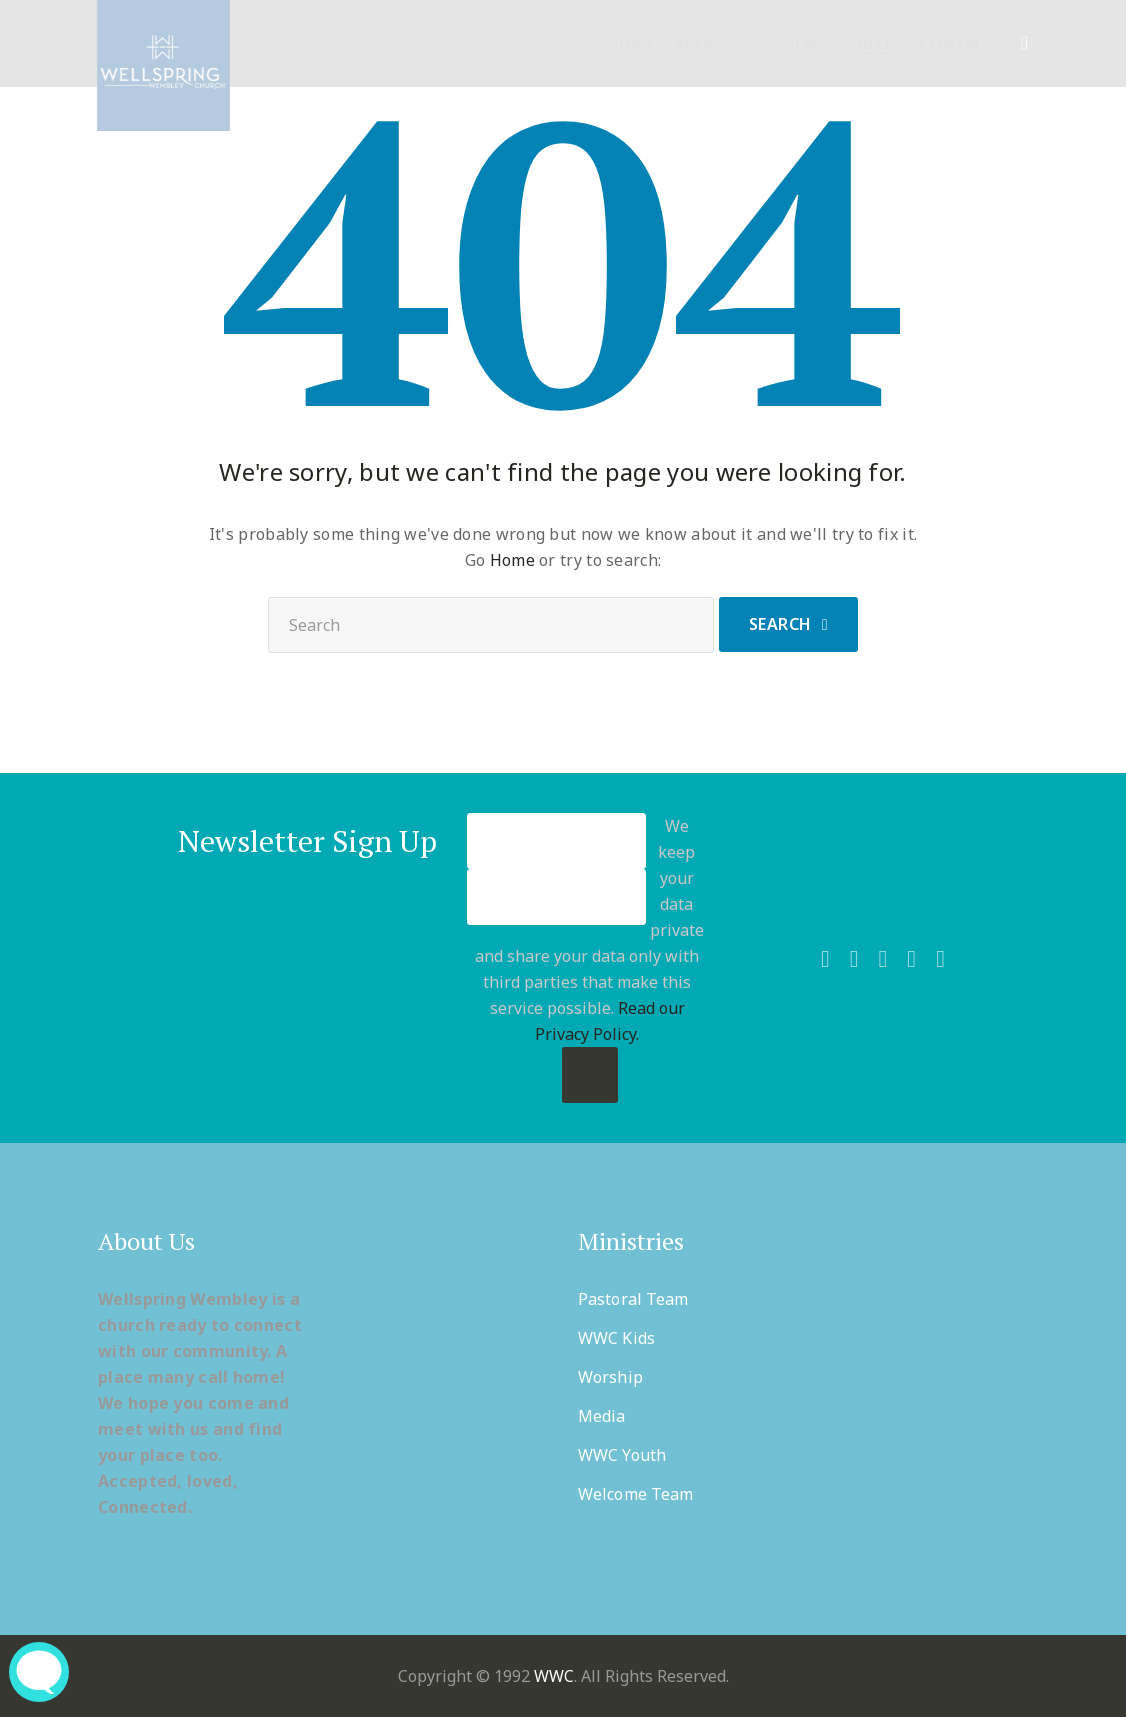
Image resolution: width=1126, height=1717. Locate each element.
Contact (958, 44)
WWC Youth (622, 1455)
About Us (715, 44)
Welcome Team (635, 1494)
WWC (554, 1676)
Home (631, 44)
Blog (878, 44)
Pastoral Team (633, 1299)
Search (780, 624)
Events (806, 44)
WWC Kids (616, 1338)
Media (602, 1416)
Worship (610, 1377)
